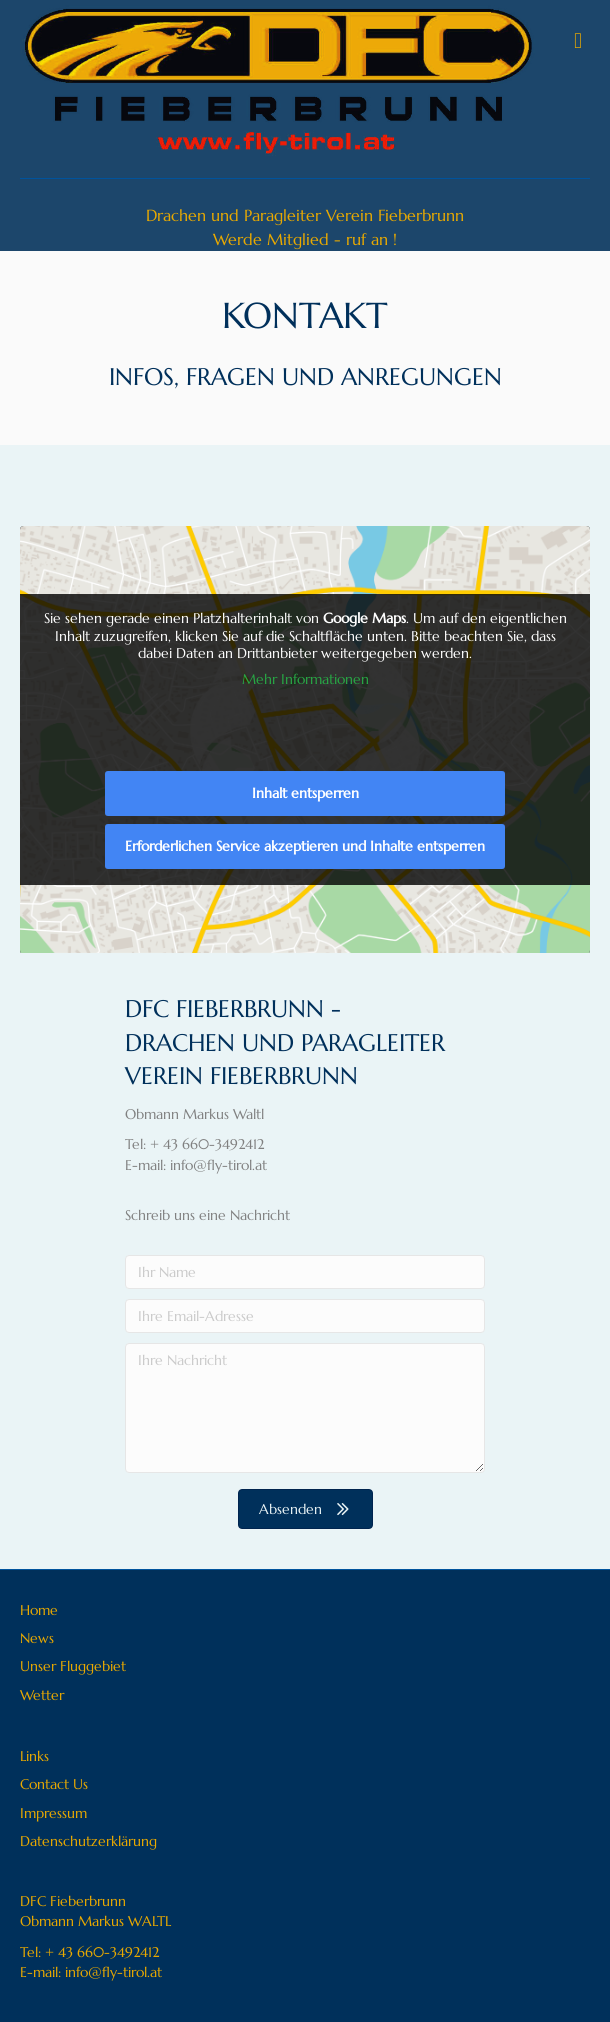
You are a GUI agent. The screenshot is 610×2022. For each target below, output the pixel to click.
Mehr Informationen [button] (305, 679)
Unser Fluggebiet (73, 1666)
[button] (305, 1509)
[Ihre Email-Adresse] (305, 1316)
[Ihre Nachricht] (305, 1408)
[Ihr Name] (305, 1272)
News (37, 1638)
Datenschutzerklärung (88, 1841)
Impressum (53, 1813)
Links (34, 1756)
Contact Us (54, 1784)
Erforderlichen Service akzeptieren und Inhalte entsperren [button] (305, 846)
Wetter (42, 1695)
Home (39, 1610)
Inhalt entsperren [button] (305, 793)
